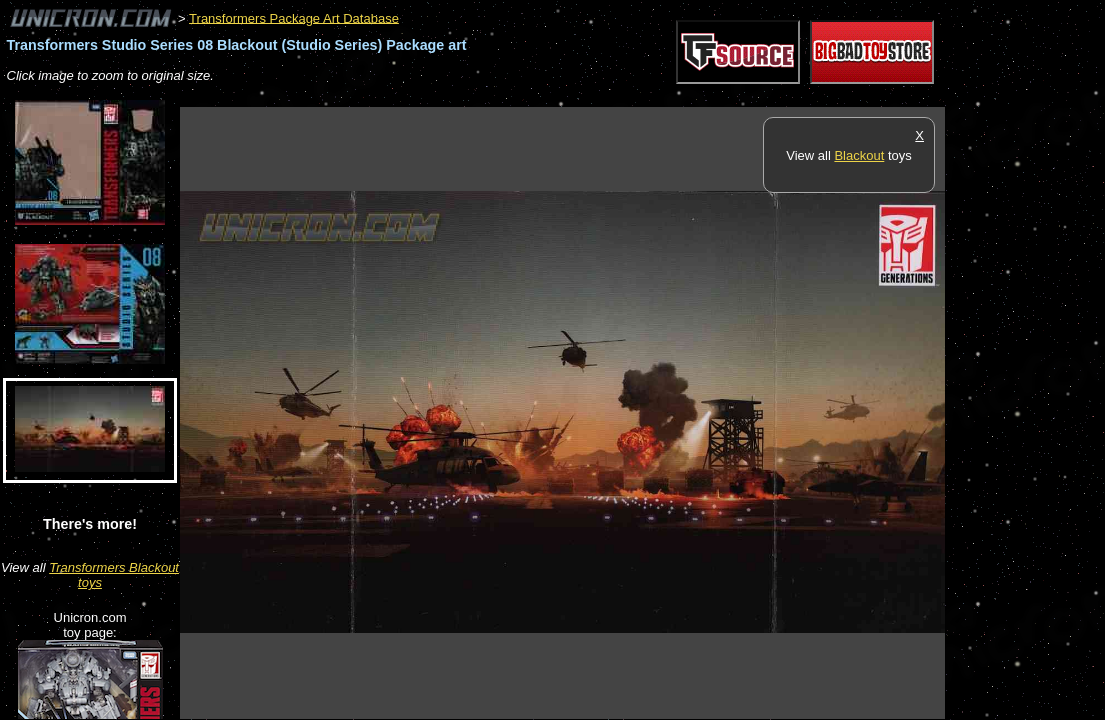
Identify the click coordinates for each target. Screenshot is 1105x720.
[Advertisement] (544, 96)
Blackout (859, 155)
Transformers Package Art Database (294, 17)
